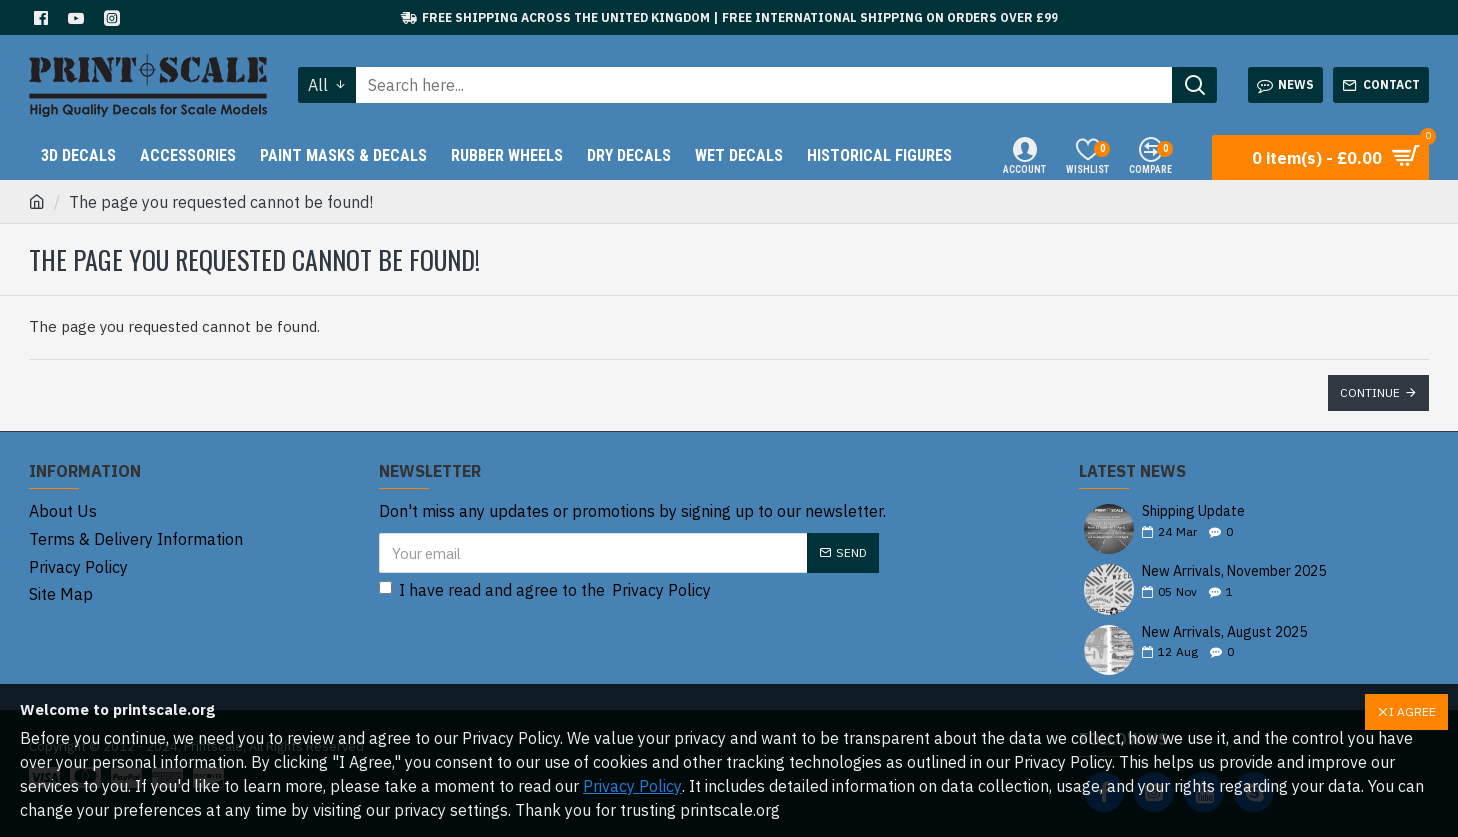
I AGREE (1412, 711)
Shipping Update (1193, 511)
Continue (1370, 392)
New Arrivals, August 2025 (1224, 632)
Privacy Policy (632, 786)
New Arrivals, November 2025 (1234, 571)
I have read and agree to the (546, 590)
